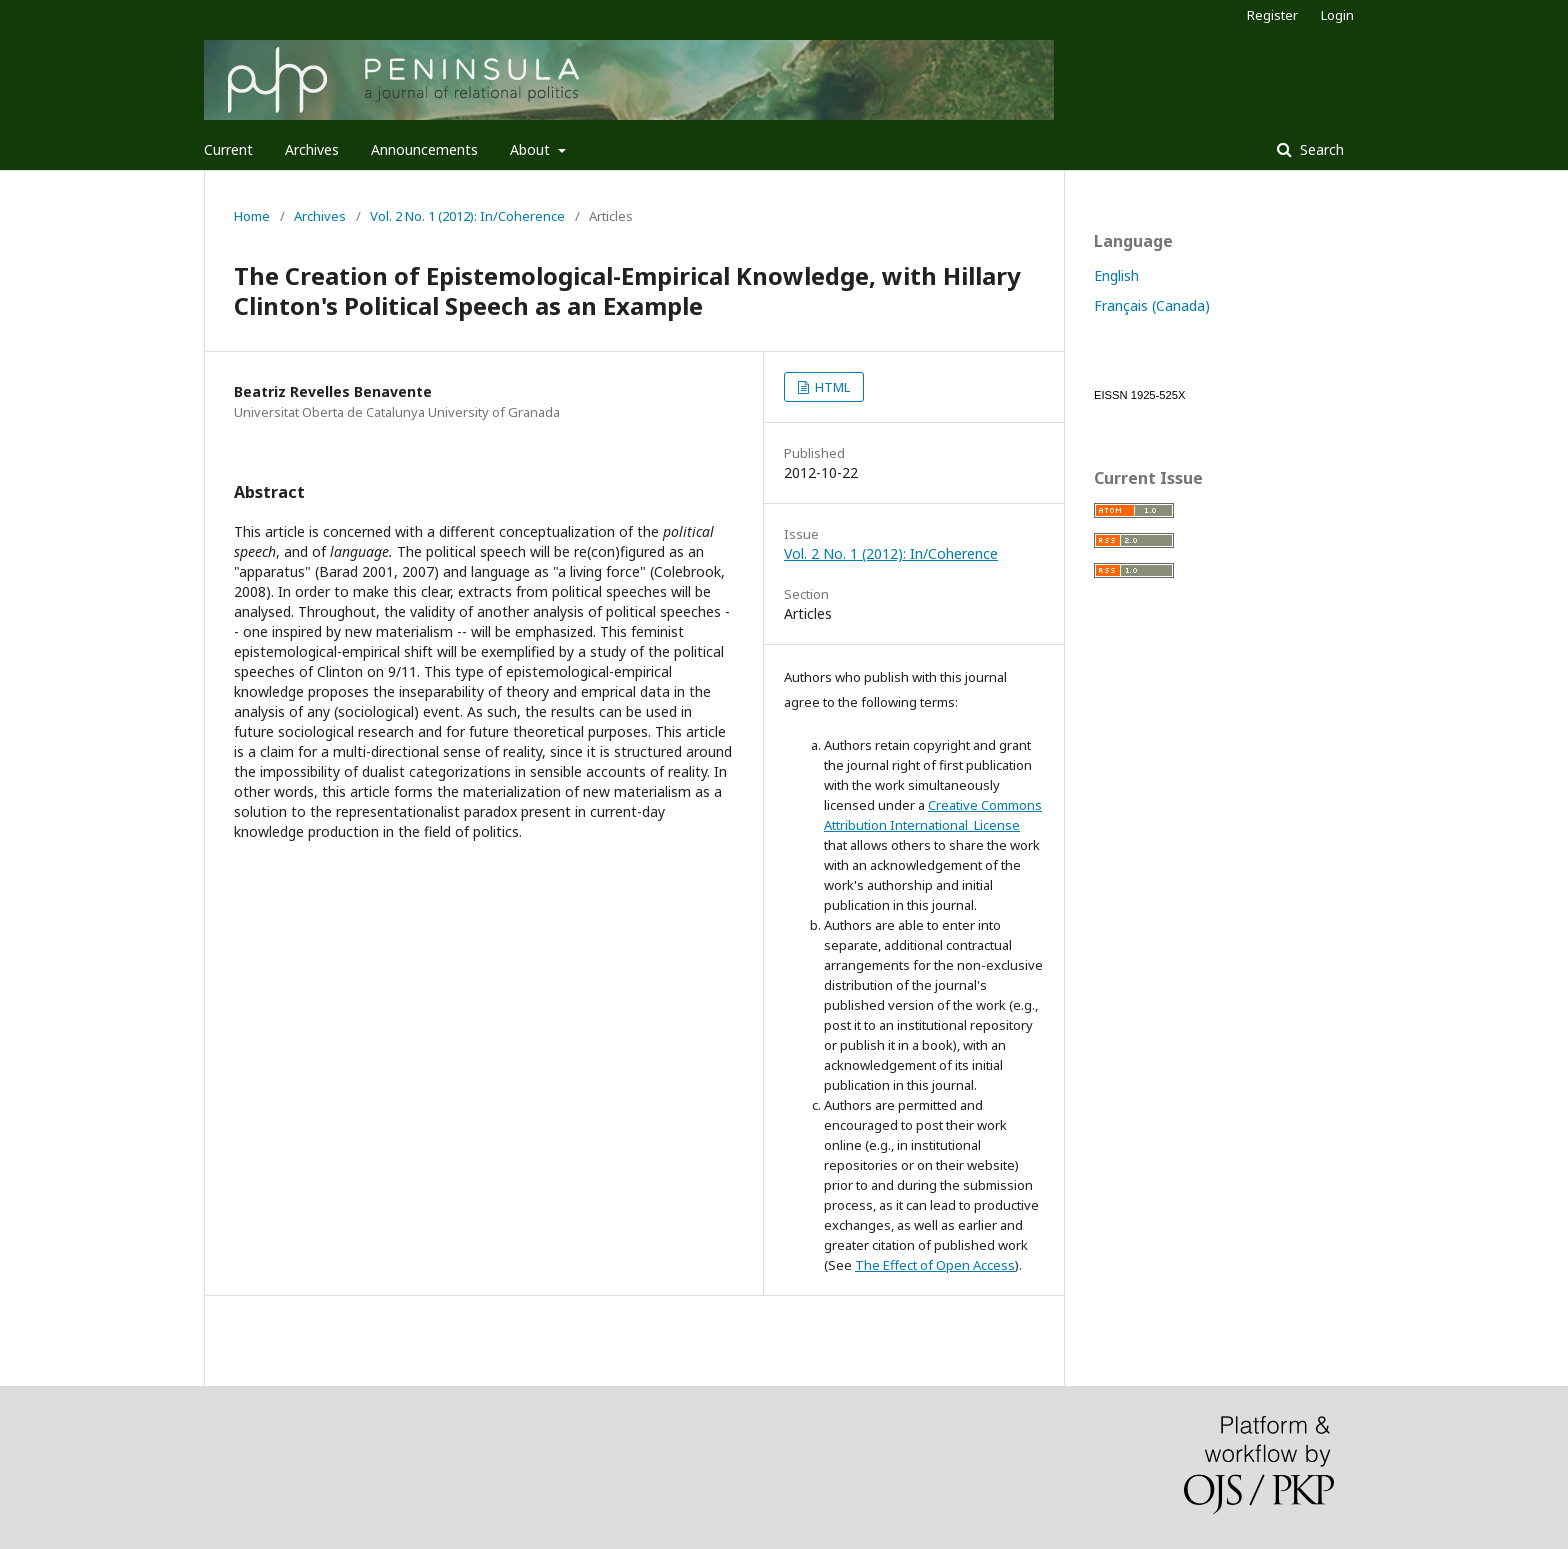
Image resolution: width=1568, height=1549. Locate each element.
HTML (831, 387)
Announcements (424, 149)
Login (1337, 15)
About (532, 149)
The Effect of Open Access (935, 1265)
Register (1272, 15)
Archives (312, 149)
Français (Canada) (1152, 305)
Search (1320, 149)
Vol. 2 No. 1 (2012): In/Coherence (467, 216)
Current (228, 149)
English (1116, 275)
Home (252, 216)
